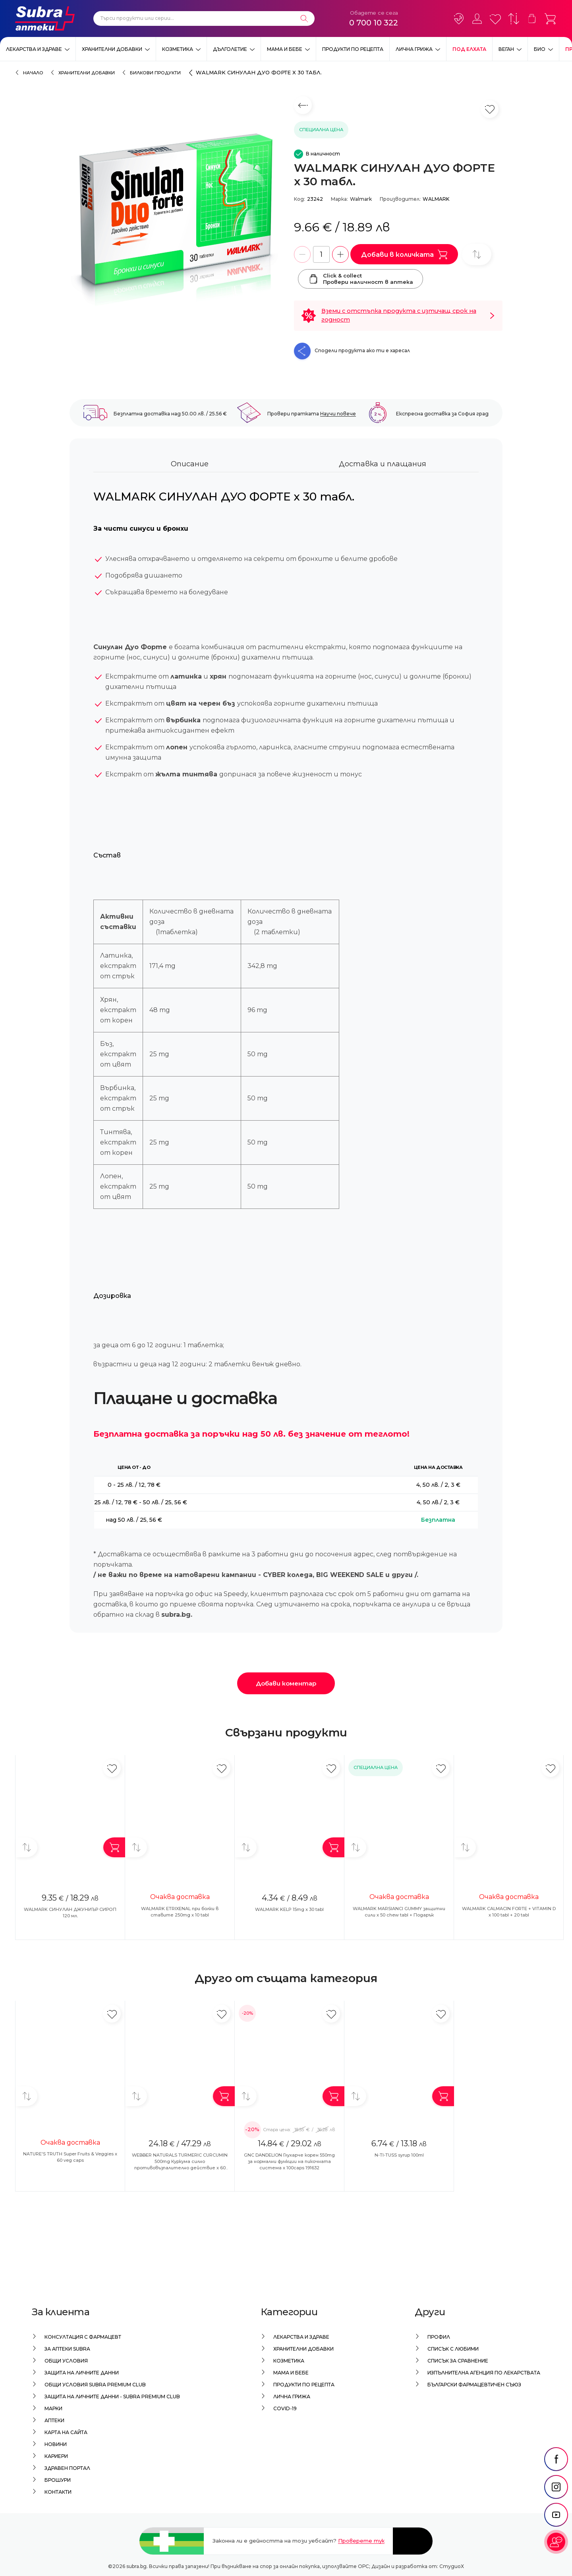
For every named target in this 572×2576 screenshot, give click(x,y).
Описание (190, 465)
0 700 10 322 (373, 22)
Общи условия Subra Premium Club (95, 2385)
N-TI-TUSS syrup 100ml (399, 2157)
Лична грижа (414, 49)
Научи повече (338, 415)
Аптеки (54, 2420)
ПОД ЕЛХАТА (469, 49)
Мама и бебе (284, 49)
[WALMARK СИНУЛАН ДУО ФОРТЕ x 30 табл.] (178, 228)
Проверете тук (361, 2540)
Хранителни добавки (112, 49)
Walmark (361, 199)
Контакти (58, 2492)
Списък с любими (453, 2349)
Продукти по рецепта (352, 49)
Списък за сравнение (457, 2361)
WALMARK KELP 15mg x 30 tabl (289, 1911)
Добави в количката (404, 254)
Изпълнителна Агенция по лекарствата (483, 2373)
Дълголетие (230, 49)
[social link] (556, 2477)
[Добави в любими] (112, 1770)
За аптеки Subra (67, 2349)
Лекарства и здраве (34, 49)
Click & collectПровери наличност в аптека (360, 278)
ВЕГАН (506, 49)
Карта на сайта (65, 2432)
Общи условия (66, 2361)
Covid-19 (285, 2408)
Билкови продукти (155, 73)
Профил (438, 2337)
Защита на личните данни (81, 2373)
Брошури (57, 2480)
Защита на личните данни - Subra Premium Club (112, 2396)
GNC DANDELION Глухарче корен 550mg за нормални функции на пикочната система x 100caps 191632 (289, 2163)
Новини (55, 2444)
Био (539, 49)
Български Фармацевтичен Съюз (474, 2385)
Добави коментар (286, 1685)
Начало (33, 73)
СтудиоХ (451, 2566)
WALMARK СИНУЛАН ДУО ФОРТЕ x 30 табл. (259, 72)
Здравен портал (67, 2468)
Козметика (177, 49)
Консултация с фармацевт (82, 2337)
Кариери (56, 2456)
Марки (53, 2408)
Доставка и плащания (382, 465)
